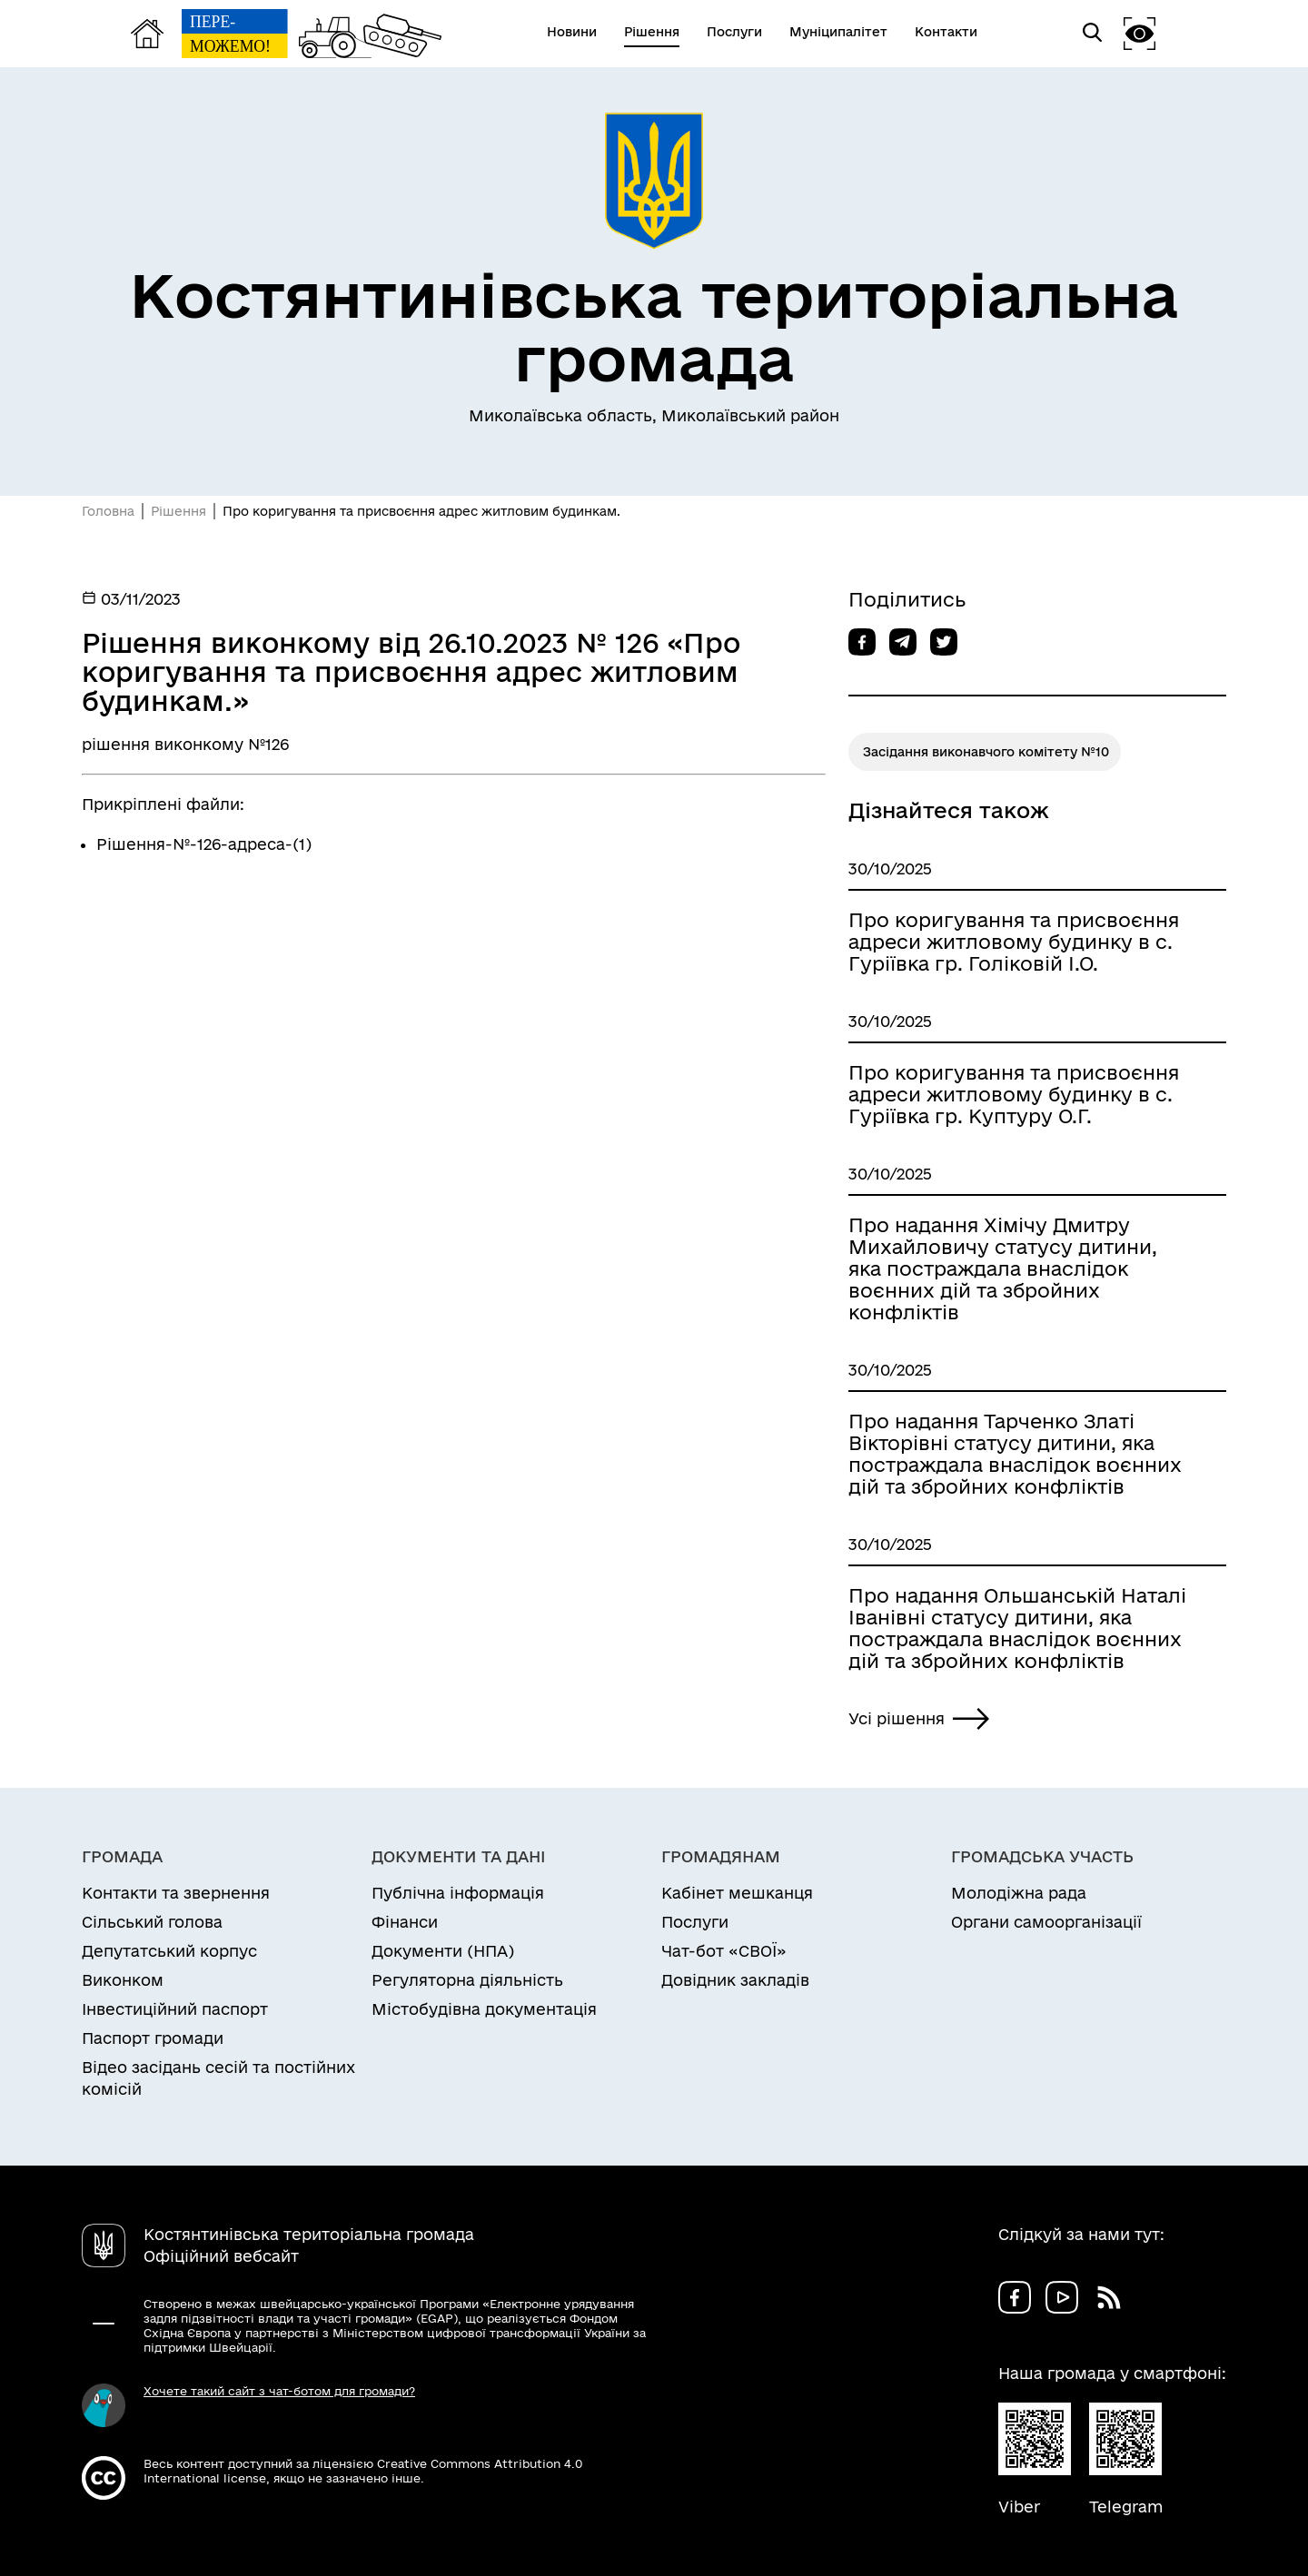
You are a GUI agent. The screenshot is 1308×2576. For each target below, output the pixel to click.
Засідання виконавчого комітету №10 (986, 752)
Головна (108, 511)
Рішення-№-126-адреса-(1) (204, 844)
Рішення (178, 511)
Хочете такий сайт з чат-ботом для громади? (279, 2390)
